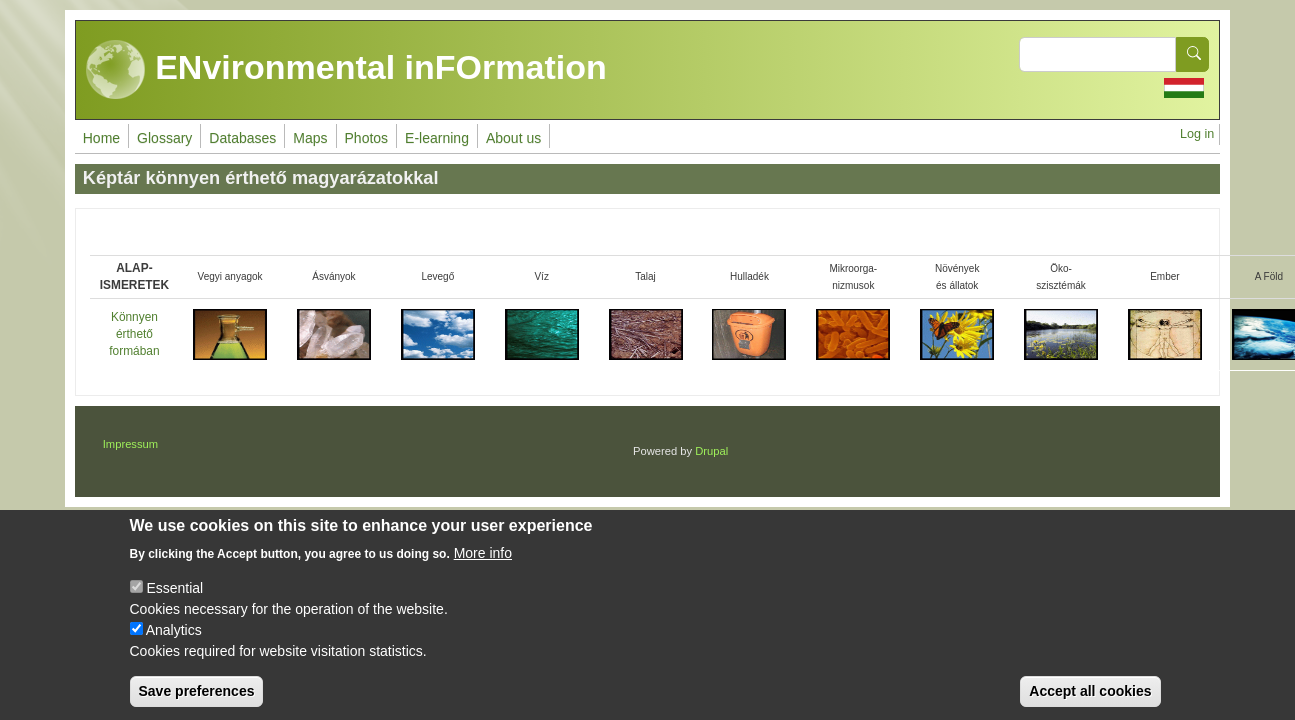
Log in (1197, 134)
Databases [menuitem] (242, 138)
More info (483, 566)
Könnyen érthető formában (134, 334)
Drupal (711, 451)
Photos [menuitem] (367, 138)
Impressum (130, 444)
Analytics (174, 643)
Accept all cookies (1090, 704)
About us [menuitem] (513, 138)
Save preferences (197, 704)
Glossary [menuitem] (164, 138)
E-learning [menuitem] (437, 138)
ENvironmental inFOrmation (346, 70)
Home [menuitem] (101, 138)
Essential (174, 601)
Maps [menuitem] (310, 138)
